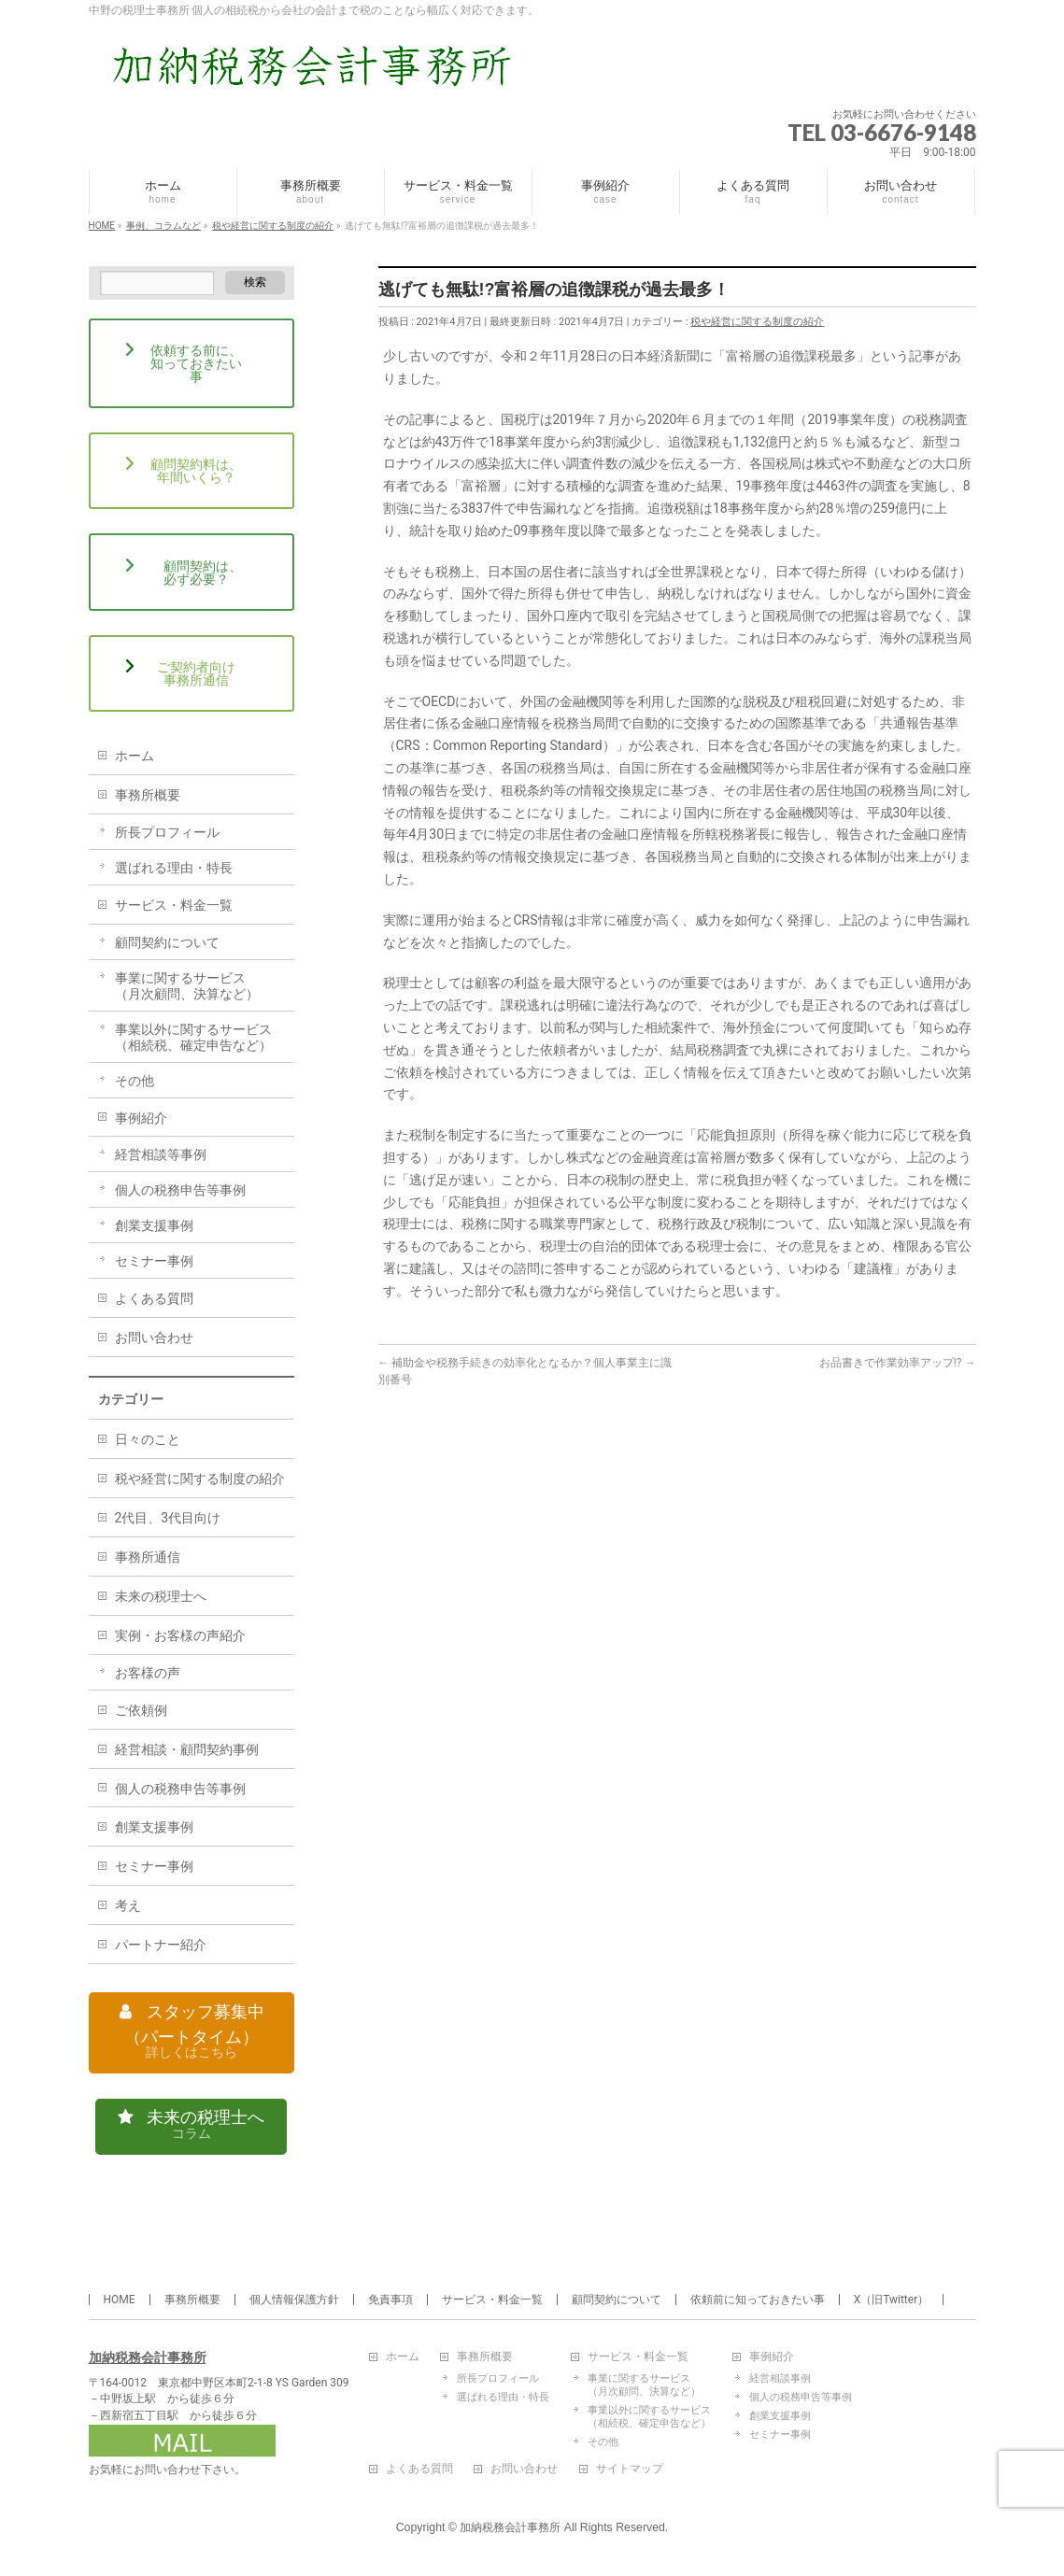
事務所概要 (147, 794)
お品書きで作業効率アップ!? (897, 1362)
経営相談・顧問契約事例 (187, 1749)
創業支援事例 (154, 1225)
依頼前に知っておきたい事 (757, 2299)
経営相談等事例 (160, 1154)
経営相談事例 (780, 2379)
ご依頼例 (141, 1710)
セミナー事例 (154, 1260)
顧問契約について (167, 942)
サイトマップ (629, 2470)
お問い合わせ (154, 1337)
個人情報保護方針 (294, 2299)
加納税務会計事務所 (147, 2357)
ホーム (134, 755)
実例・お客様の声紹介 (180, 1635)
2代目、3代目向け (168, 1517)
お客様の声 (147, 1672)
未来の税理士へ (160, 1596)
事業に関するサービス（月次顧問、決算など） (187, 985)
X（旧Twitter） (891, 2299)
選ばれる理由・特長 (174, 867)
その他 (134, 1080)
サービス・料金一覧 (174, 905)
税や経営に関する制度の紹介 (757, 322)
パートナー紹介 (160, 1944)
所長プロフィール (167, 832)
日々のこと (147, 1439)
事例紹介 (141, 1118)
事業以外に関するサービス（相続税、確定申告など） (193, 1037)
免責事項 (390, 2299)
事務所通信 (147, 1557)
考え (128, 1905)
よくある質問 (154, 1298)
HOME (119, 2299)
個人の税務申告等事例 (180, 1189)
